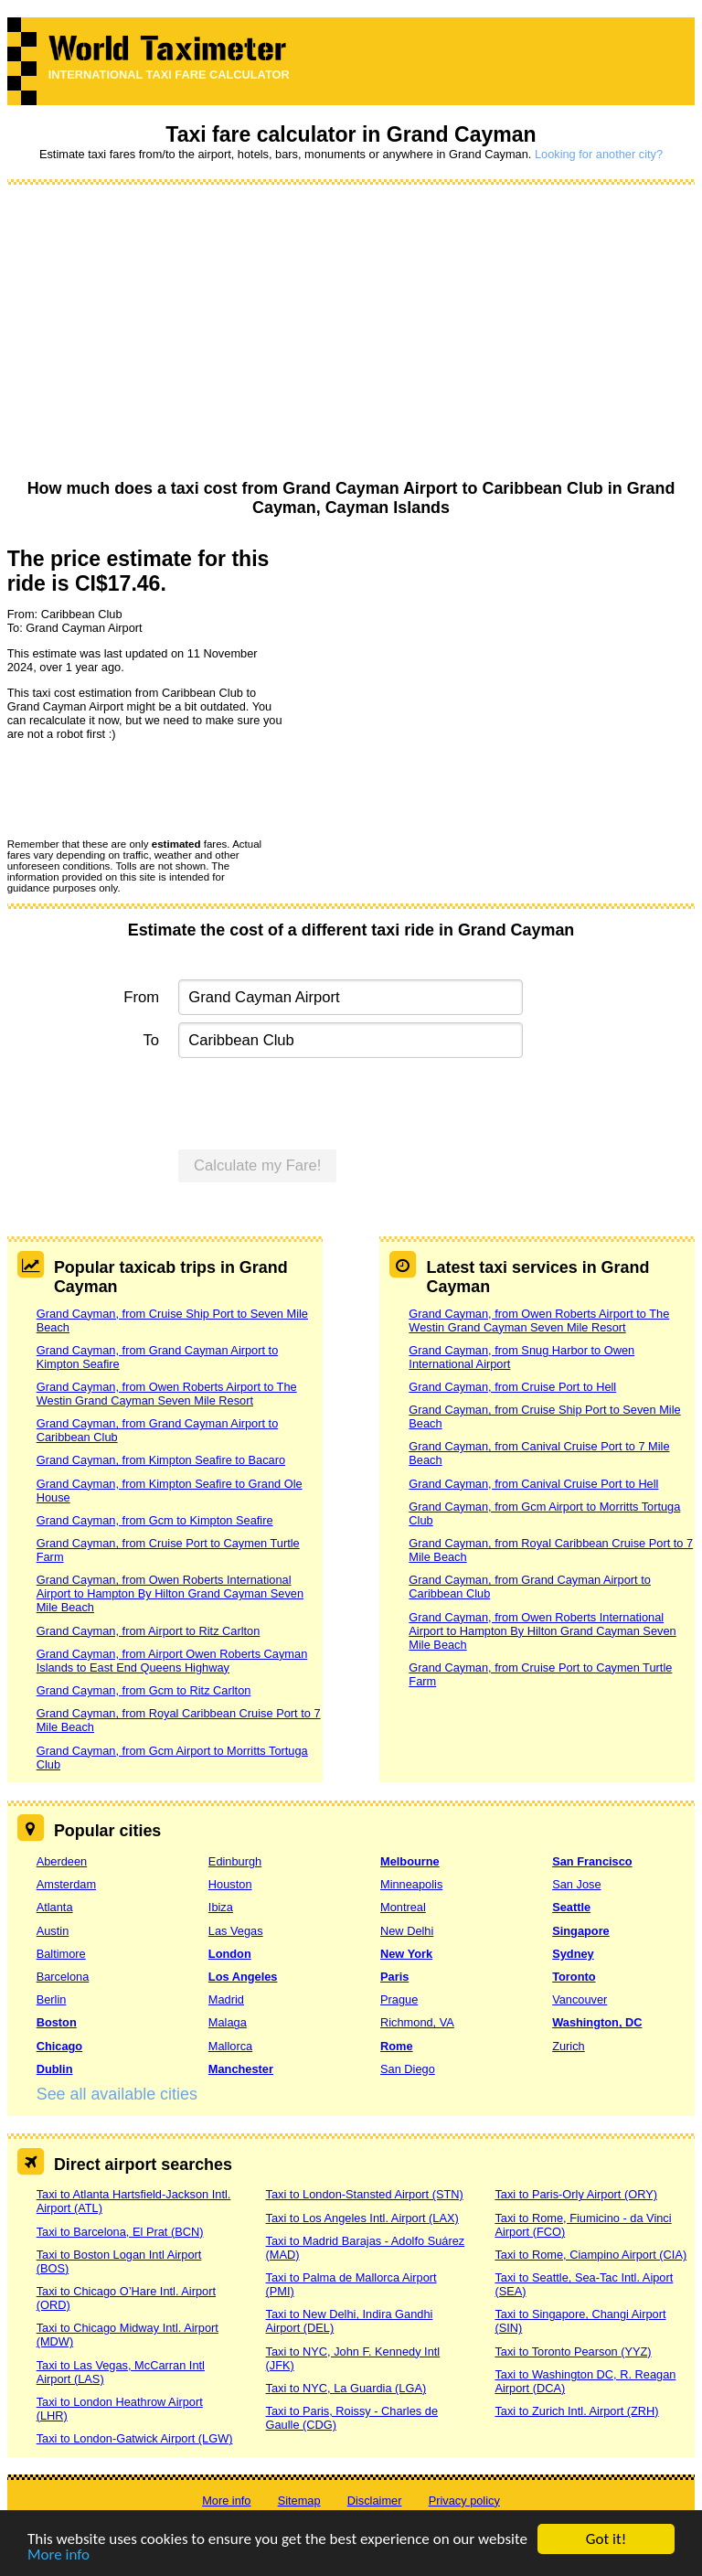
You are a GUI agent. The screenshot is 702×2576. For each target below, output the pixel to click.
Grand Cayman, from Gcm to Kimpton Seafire (155, 1520)
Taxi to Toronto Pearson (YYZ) (573, 2351)
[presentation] (146, 788)
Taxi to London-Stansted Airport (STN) (364, 2194)
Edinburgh (234, 1861)
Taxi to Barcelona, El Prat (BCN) (120, 2232)
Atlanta (55, 1907)
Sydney (573, 1954)
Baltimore (61, 1954)
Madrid (226, 1999)
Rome (396, 2046)
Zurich (568, 2046)
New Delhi (406, 1931)
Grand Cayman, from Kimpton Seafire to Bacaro (161, 1460)
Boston (57, 2022)
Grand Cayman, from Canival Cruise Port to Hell (533, 1484)
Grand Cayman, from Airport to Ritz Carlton (149, 1631)
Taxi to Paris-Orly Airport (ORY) (576, 2194)
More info (58, 2555)
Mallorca (230, 2046)
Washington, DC (597, 2022)
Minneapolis (411, 1884)
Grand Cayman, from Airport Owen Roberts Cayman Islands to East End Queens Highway (172, 1660)
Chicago (59, 2046)
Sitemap (299, 2500)
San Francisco (592, 1861)
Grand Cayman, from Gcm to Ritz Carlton (144, 1690)
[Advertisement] (351, 333)
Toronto (573, 1976)
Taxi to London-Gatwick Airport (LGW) (135, 2438)
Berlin (52, 1999)
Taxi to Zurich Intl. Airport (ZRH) (576, 2411)
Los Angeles (243, 1976)
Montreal (403, 1907)
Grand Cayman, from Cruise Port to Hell (512, 1387)
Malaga (227, 2022)
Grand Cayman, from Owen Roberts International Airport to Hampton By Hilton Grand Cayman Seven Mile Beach (170, 1593)
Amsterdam (66, 1884)
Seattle (571, 1907)
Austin (53, 1931)
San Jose (576, 1884)
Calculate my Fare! (258, 1165)
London (229, 1954)
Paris (394, 1976)
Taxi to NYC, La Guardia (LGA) (346, 2388)
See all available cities (117, 2094)
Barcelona (63, 1976)
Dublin (55, 2069)
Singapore (581, 1931)
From (141, 997)
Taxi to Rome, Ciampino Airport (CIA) (590, 2254)
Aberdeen (62, 1861)
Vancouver (579, 1999)
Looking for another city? (599, 154)
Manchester (240, 2069)
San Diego (407, 2069)
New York (406, 1954)
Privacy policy (464, 2500)
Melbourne (410, 1861)
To (152, 1040)
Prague (399, 1999)
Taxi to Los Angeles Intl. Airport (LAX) (362, 2218)
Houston (230, 1884)
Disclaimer (374, 2500)
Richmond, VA (417, 2022)
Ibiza (220, 1907)
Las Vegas (235, 1931)
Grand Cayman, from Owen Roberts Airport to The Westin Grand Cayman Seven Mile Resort (167, 1393)
